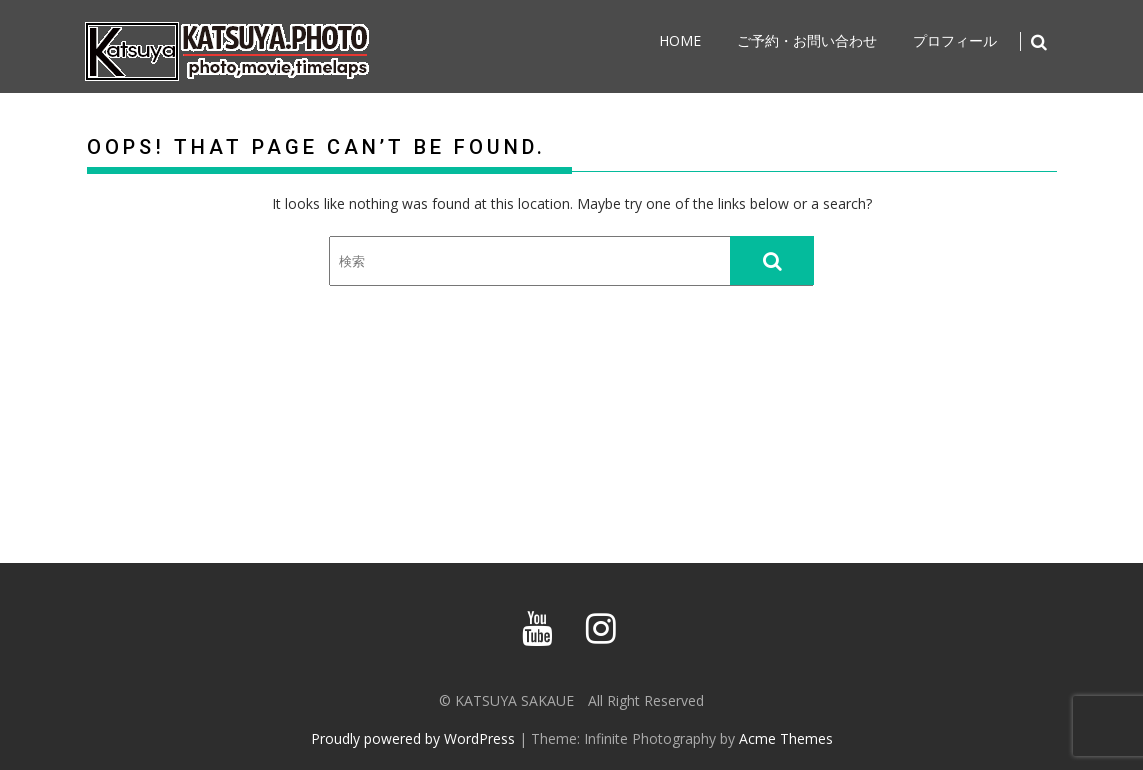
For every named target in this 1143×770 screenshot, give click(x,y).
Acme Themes (786, 738)
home (680, 40)
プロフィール (955, 40)
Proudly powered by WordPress (413, 738)
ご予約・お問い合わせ (807, 40)
